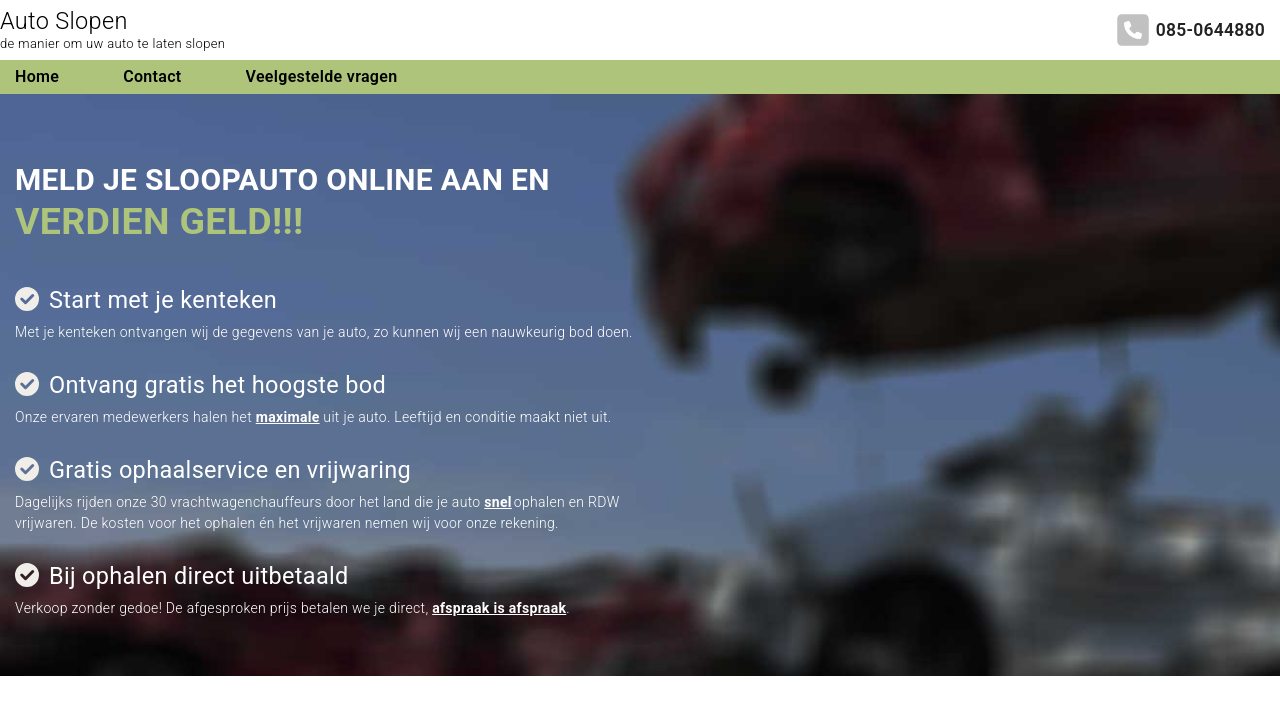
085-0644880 (1210, 30)
